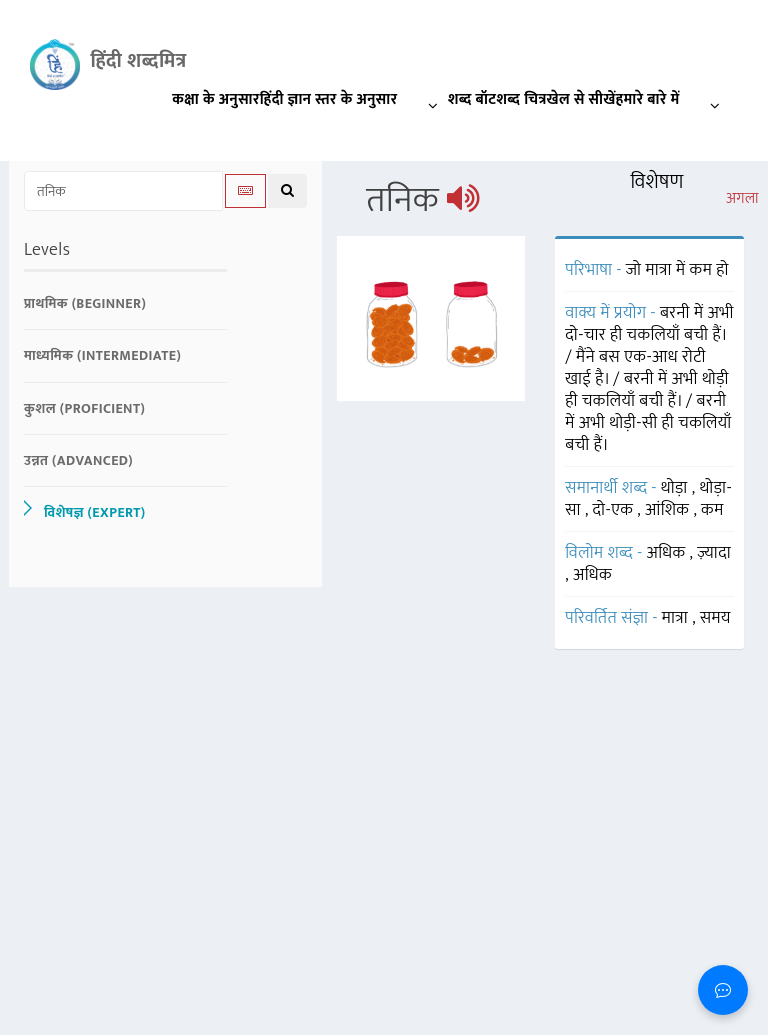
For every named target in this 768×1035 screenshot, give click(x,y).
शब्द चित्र (521, 99)
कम (712, 510)
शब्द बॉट (472, 99)
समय (715, 618)
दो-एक (615, 510)
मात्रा (677, 618)
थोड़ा (676, 488)
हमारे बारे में (673, 103)
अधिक (667, 553)
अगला (742, 199)
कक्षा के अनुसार (216, 99)
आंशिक (669, 510)
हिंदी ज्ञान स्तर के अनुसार (354, 103)
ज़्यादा (714, 553)
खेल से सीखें (581, 99)
